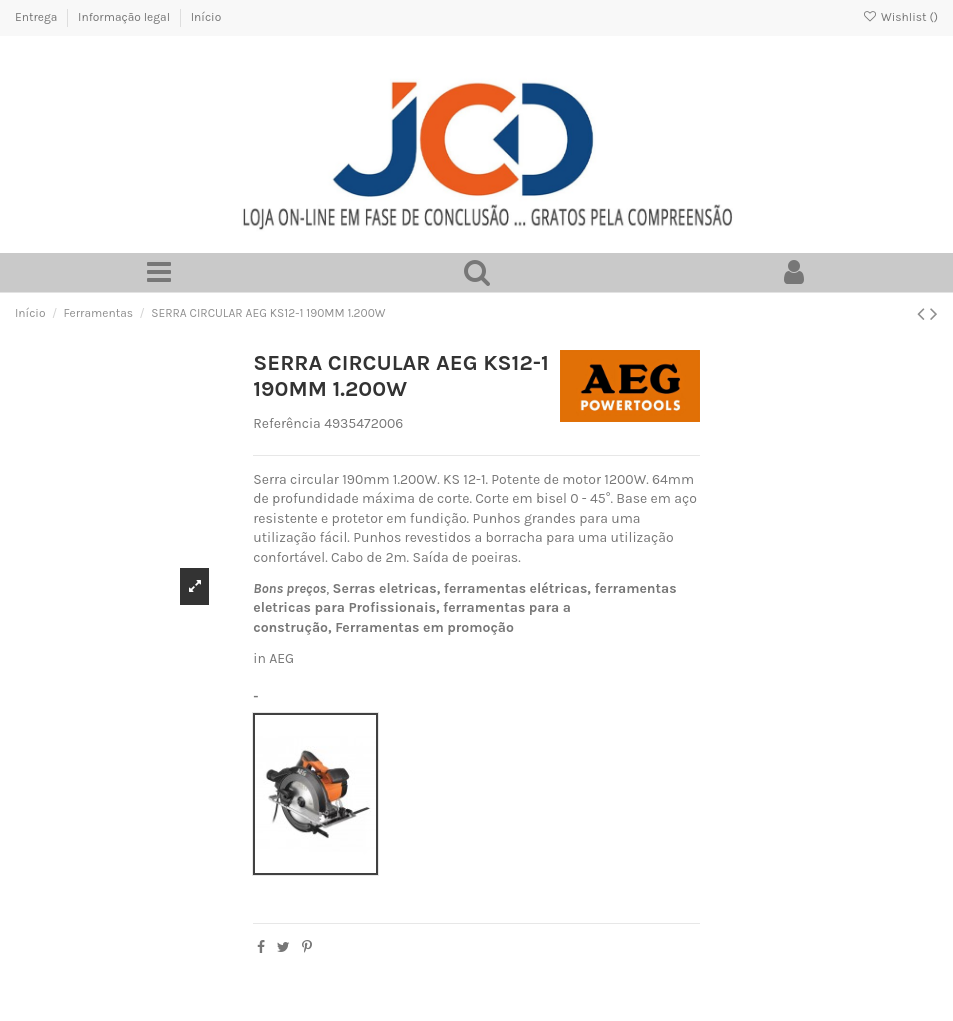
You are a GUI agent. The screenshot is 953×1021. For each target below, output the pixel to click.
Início (206, 17)
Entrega (37, 17)
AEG (281, 658)
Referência (287, 423)
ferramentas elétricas (516, 588)
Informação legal (125, 17)
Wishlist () (900, 17)
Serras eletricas (385, 588)
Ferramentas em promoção (424, 627)
